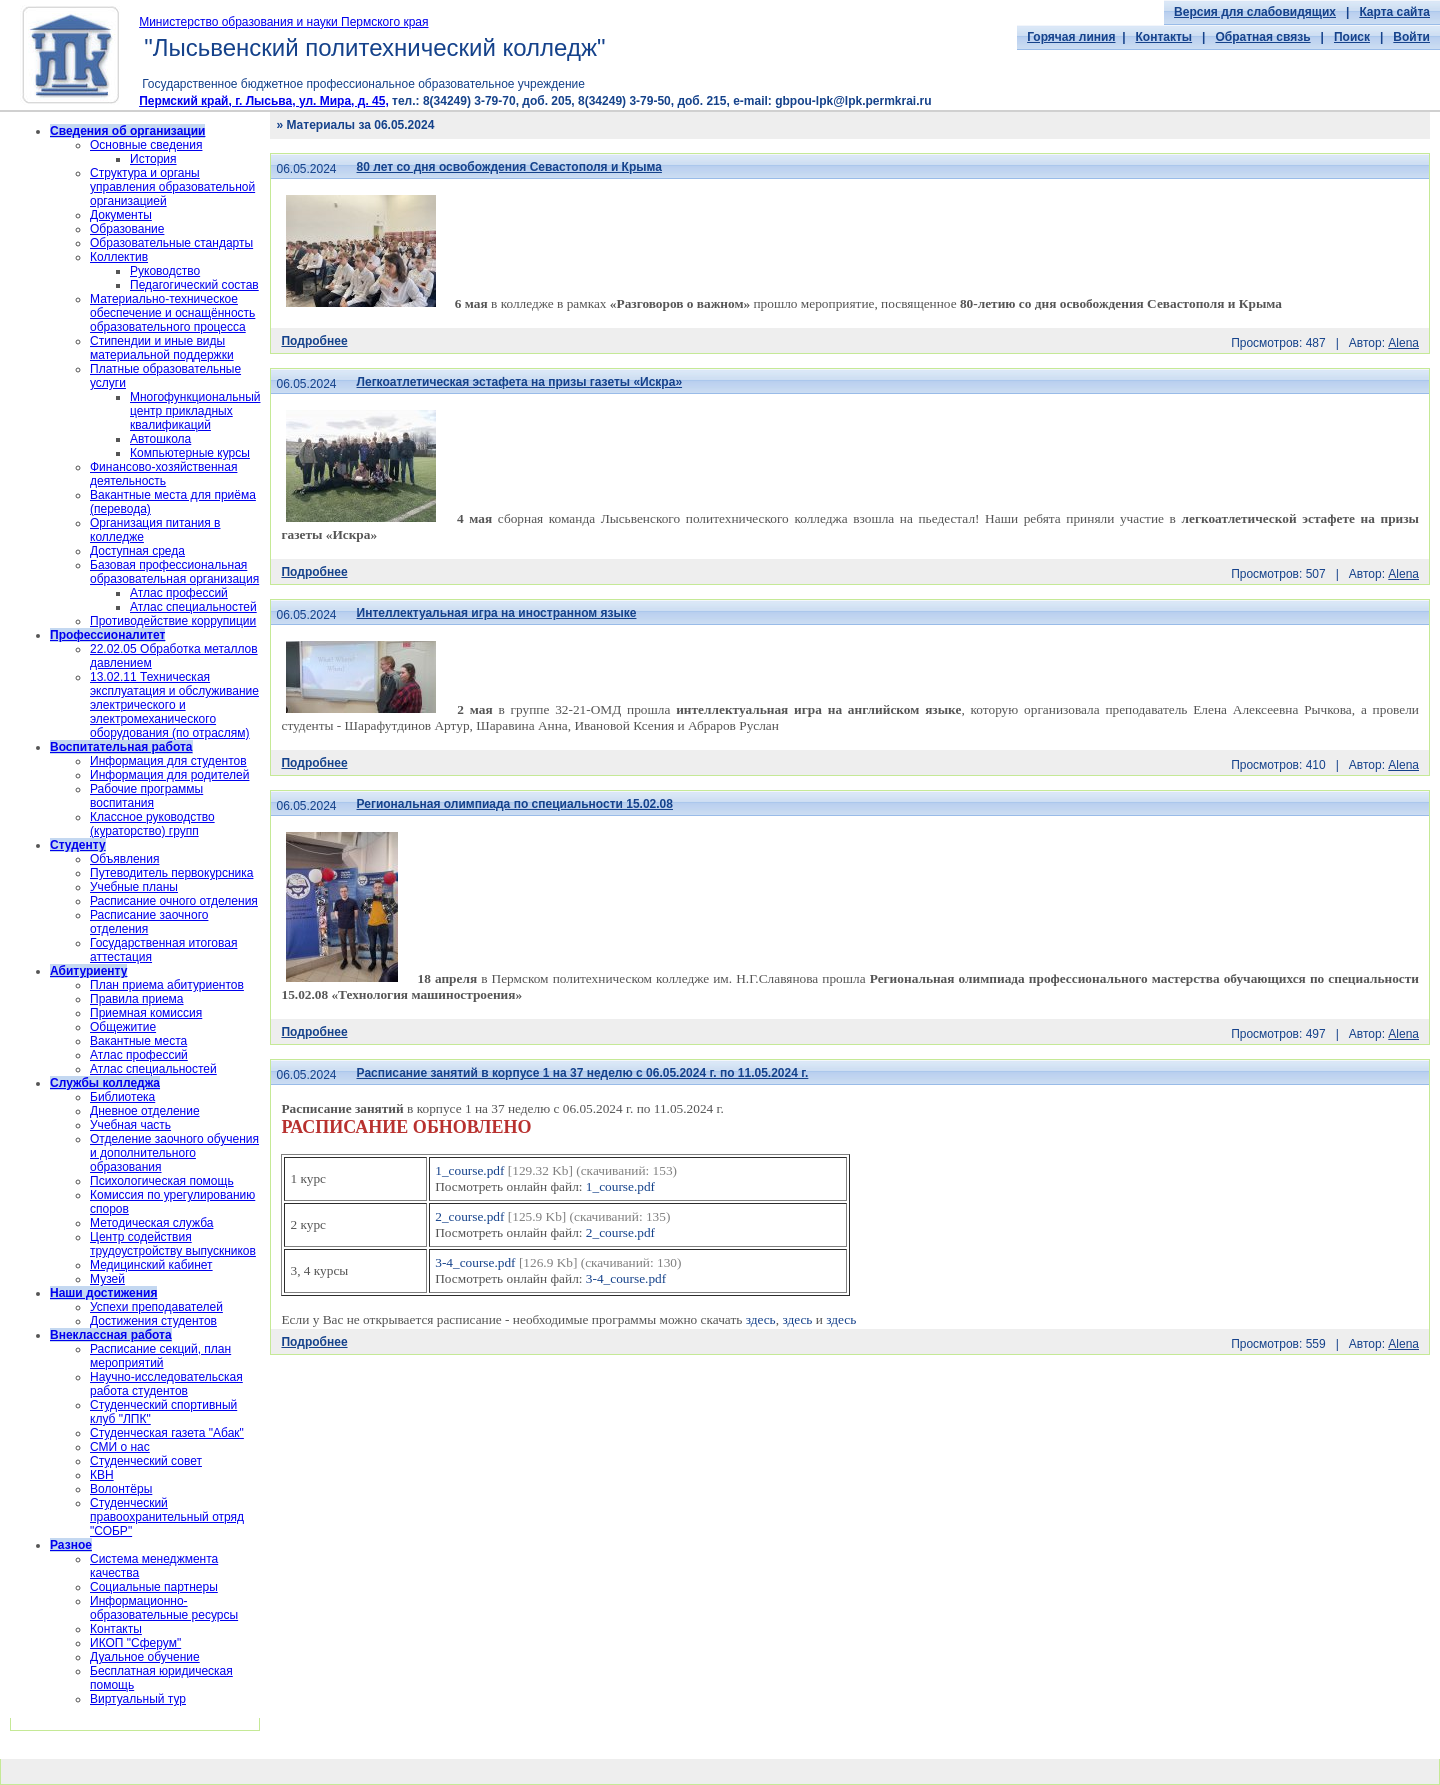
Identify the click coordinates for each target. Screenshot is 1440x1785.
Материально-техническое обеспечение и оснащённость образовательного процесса (172, 313)
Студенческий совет (146, 1461)
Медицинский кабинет (151, 1265)
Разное (71, 1545)
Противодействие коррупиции (173, 621)
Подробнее (314, 341)
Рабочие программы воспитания (146, 796)
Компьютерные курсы (190, 453)
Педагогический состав (194, 285)
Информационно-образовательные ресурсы (164, 1608)
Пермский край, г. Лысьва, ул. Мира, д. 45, (264, 101)
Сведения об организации (127, 131)
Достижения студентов (153, 1321)
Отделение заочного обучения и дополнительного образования (174, 1153)
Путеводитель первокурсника (171, 873)
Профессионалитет (107, 635)
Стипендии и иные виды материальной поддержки (162, 348)
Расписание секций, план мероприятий (160, 1356)
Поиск (1352, 37)
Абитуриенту (88, 971)
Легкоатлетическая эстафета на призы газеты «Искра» (520, 382)
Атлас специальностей (193, 607)
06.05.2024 (306, 169)
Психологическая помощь (162, 1181)
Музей (107, 1279)
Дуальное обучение (145, 1657)
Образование (127, 229)
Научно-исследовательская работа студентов (166, 1384)
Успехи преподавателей (156, 1307)
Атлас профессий (179, 593)
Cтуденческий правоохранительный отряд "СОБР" (167, 1517)
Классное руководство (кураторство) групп (152, 824)
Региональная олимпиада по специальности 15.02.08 (515, 804)
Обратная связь (1262, 37)
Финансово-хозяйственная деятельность (163, 474)
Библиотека (122, 1097)
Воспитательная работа (121, 747)
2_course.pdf (469, 1216)
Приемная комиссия (146, 1013)
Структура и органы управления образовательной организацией (172, 187)
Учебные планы (134, 887)
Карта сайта (1394, 12)
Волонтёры (121, 1489)
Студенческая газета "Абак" (167, 1433)
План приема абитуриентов (167, 985)
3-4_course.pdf (475, 1262)
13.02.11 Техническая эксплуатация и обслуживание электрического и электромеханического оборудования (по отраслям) (174, 705)
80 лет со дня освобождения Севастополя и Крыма (509, 167)
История (153, 159)
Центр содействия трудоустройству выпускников (173, 1244)
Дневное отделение (145, 1111)
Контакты (1164, 37)
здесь (761, 1319)
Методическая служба (151, 1223)
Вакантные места (138, 1041)
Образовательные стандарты (171, 243)
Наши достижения (103, 1293)
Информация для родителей (169, 775)
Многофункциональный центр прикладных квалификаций (195, 411)
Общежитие (123, 1027)
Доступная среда (137, 551)
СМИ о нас (120, 1447)
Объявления (124, 859)
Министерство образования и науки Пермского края (283, 22)
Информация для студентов (168, 761)
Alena (1403, 343)
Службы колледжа (105, 1083)
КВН (102, 1475)
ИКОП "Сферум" (135, 1643)
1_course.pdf (469, 1170)
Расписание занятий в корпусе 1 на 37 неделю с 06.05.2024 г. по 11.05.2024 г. (583, 1073)
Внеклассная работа (111, 1335)
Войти (1411, 37)
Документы (121, 215)
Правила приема (137, 999)
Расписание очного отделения (174, 901)
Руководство (165, 271)
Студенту (78, 845)
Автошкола (160, 439)
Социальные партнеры (154, 1587)
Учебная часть (130, 1125)
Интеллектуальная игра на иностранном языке (497, 613)
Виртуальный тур (138, 1699)
